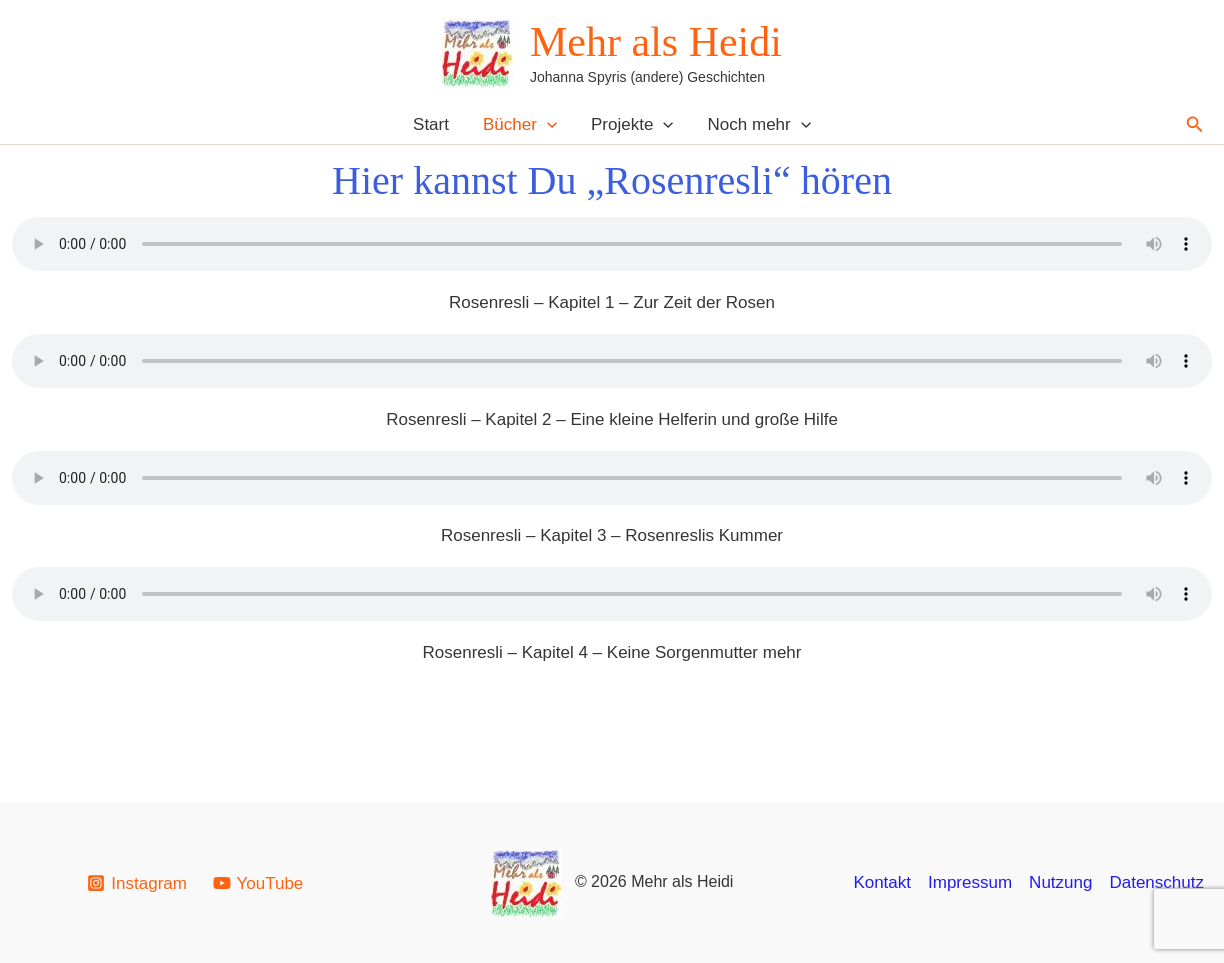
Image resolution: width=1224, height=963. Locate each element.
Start (431, 124)
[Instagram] (137, 883)
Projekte (632, 124)
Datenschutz (1156, 882)
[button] (547, 124)
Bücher (520, 124)
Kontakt (882, 882)
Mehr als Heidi (656, 42)
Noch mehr (759, 124)
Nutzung (1060, 882)
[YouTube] (258, 883)
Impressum (970, 882)
